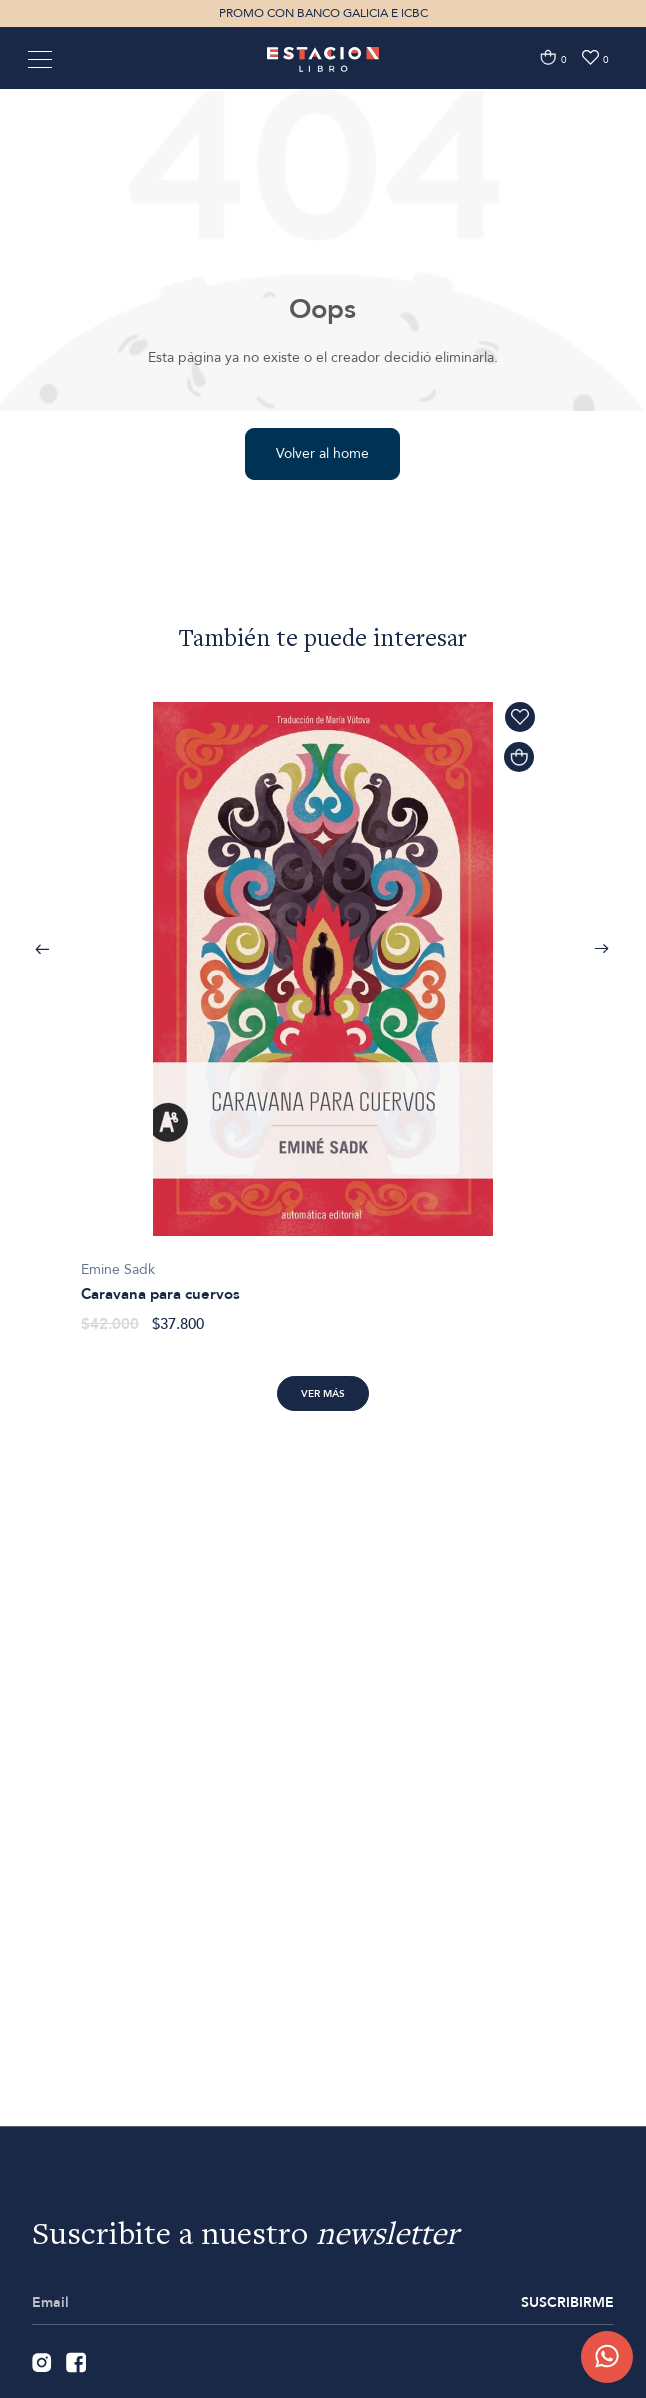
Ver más (323, 1394)
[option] (323, 1007)
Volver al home (322, 453)
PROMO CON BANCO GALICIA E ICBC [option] (323, 13)
